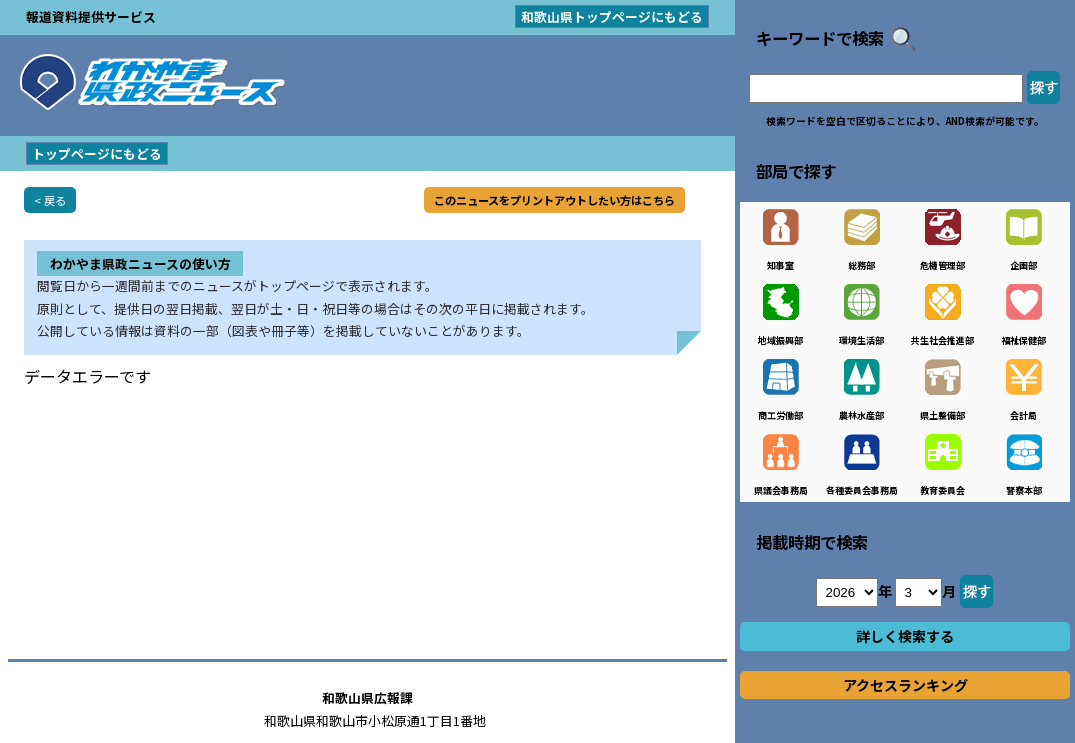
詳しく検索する (905, 636)
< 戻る (50, 200)
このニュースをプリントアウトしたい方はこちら (554, 200)
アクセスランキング (905, 685)
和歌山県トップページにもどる (612, 16)
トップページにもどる (97, 153)
